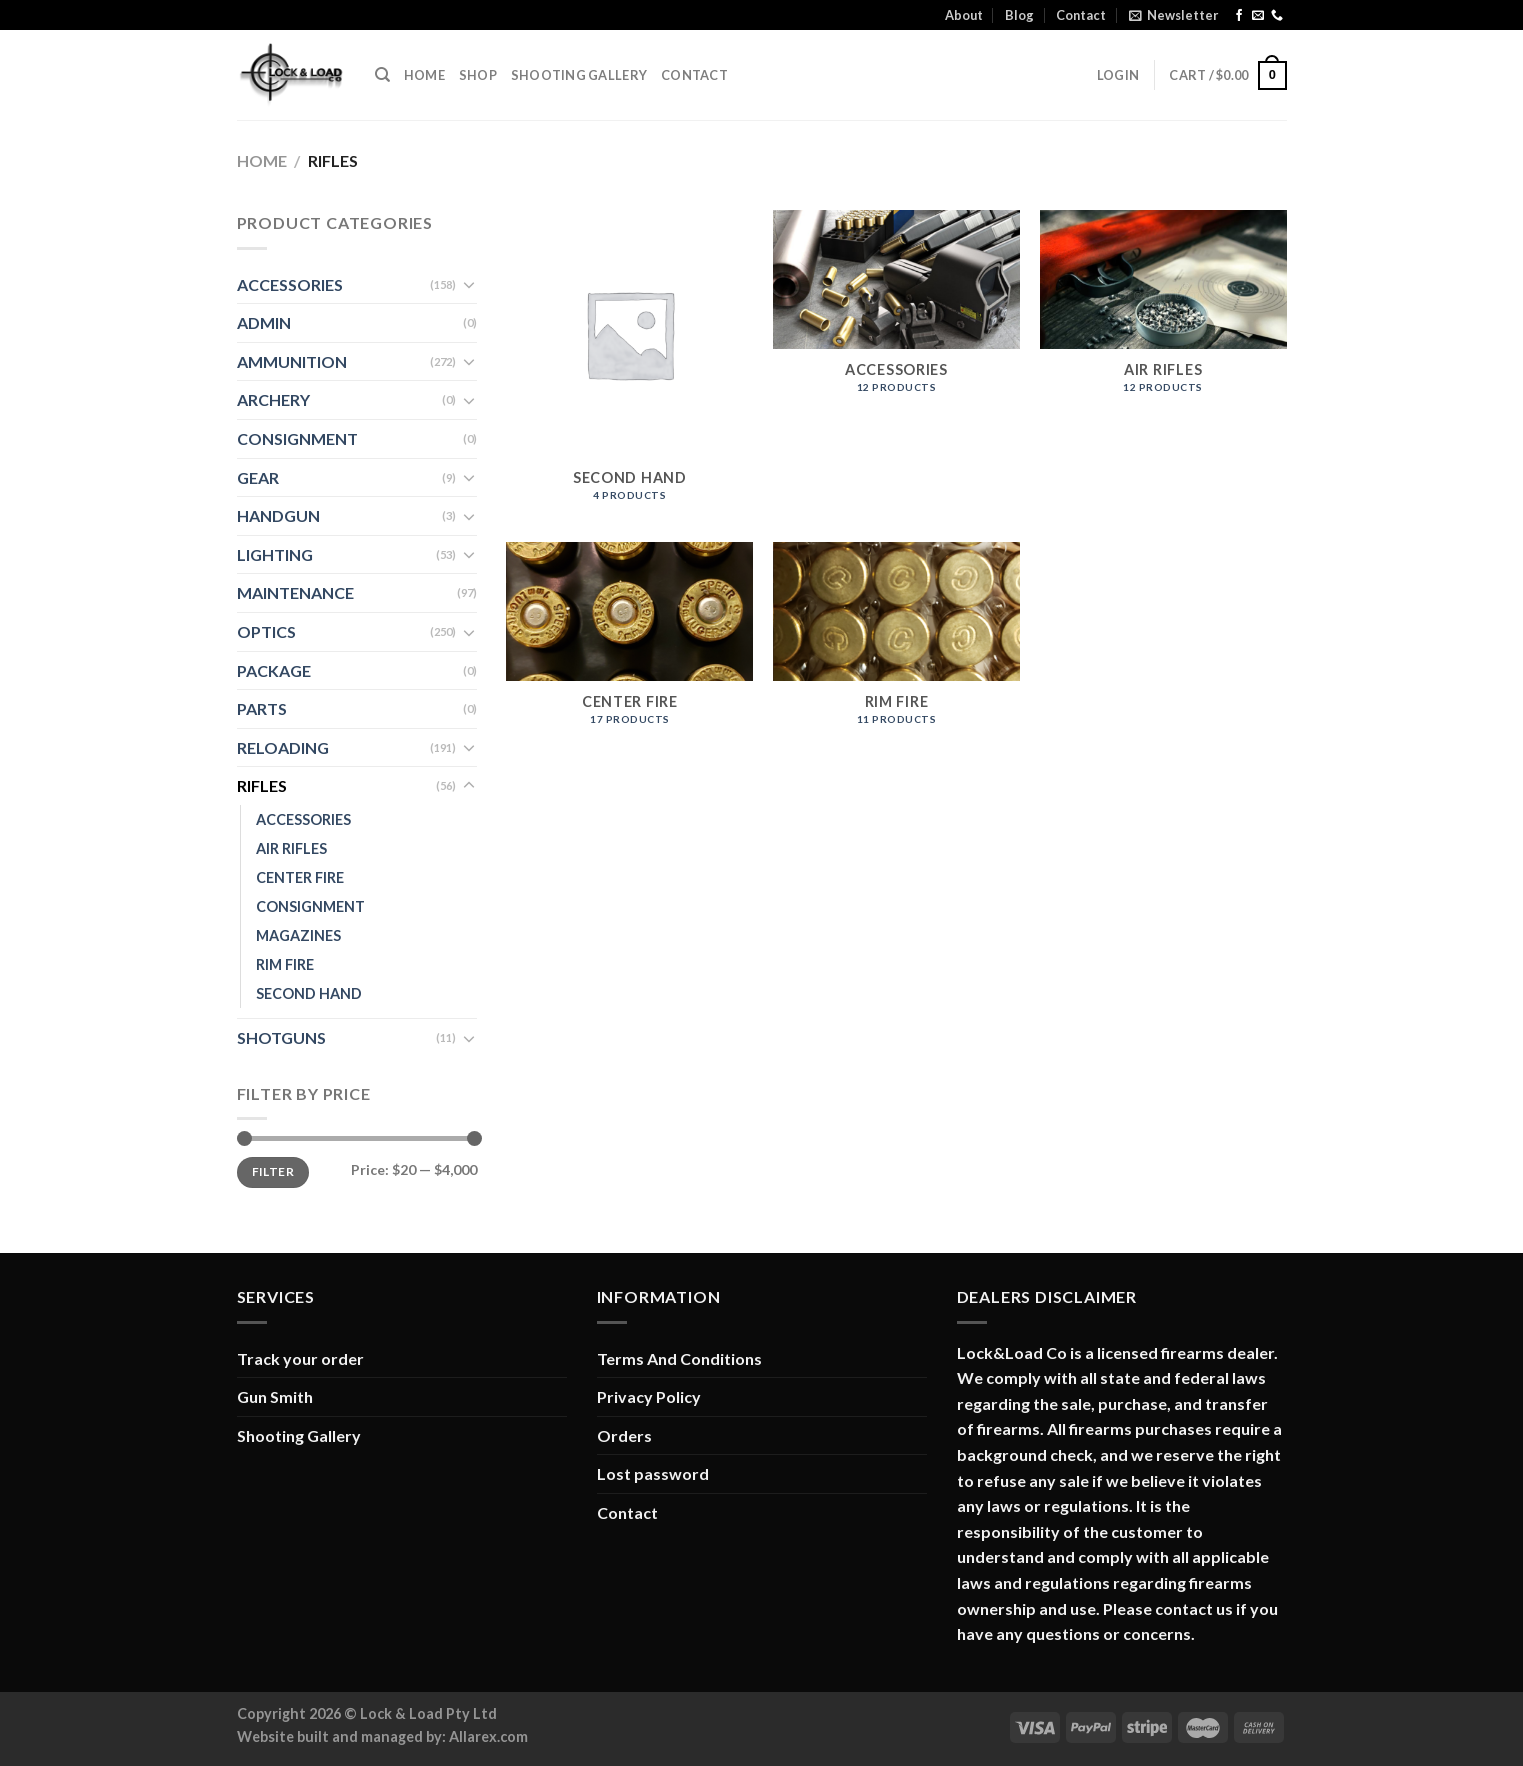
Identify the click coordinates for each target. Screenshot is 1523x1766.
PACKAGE (274, 670)
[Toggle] (469, 284)
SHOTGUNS (281, 1037)
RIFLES (262, 785)
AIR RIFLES (291, 848)
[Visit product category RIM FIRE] (896, 644)
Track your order (300, 1358)
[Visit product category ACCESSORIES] (896, 312)
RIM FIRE (285, 964)
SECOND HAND (309, 993)
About (964, 15)
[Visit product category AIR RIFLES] (1163, 312)
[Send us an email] (1258, 16)
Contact (1081, 15)
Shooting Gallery (579, 75)
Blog (1019, 15)
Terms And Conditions (679, 1358)
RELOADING (283, 747)
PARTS (262, 708)
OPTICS (266, 631)
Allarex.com (488, 1736)
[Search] (382, 75)
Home (424, 75)
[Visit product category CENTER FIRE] (629, 644)
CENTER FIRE (300, 877)
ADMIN (264, 322)
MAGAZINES (298, 935)
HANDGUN (278, 515)
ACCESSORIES (290, 284)
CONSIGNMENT (297, 438)
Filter (273, 1171)
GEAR (258, 477)
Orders (624, 1435)
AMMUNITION (292, 361)
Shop (478, 75)
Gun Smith (275, 1396)
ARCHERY (273, 399)
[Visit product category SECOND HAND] (629, 366)
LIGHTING (275, 554)
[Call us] (1277, 16)
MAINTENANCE (295, 592)
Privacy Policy (649, 1396)
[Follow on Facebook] (1239, 16)
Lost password (653, 1473)
